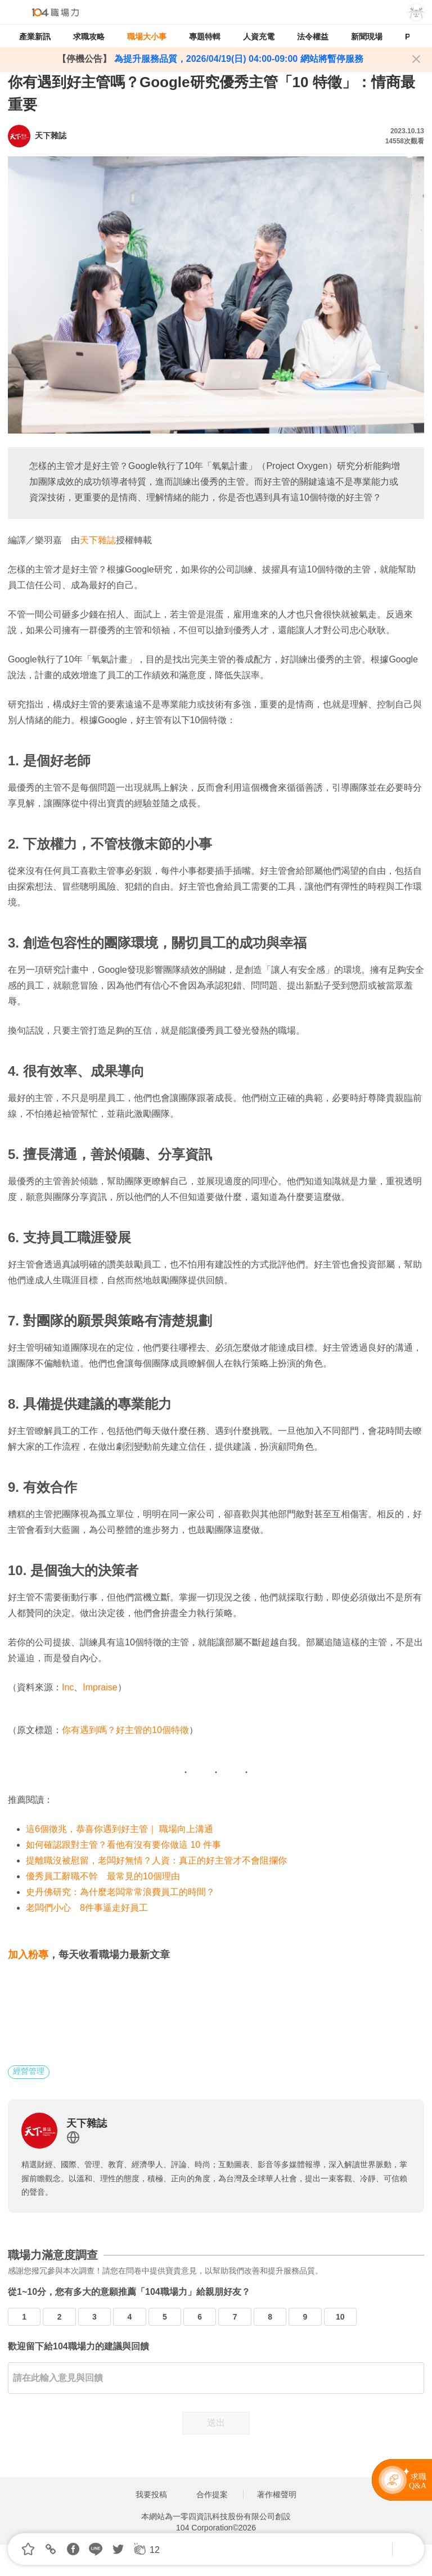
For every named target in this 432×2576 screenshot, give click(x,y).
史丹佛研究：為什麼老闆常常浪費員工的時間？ (120, 1892)
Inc (68, 1687)
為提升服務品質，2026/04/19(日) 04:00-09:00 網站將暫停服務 (237, 59)
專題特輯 (204, 36)
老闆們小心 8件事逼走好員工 (87, 1907)
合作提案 (212, 2494)
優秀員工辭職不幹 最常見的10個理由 (103, 1876)
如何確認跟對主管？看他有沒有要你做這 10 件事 (123, 1844)
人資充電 (258, 36)
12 (155, 2550)
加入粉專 (28, 1954)
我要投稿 (151, 2494)
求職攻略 (89, 36)
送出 (216, 2423)
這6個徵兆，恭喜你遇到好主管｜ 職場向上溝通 (119, 1829)
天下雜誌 (98, 540)
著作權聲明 (276, 2494)
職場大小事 (146, 36)
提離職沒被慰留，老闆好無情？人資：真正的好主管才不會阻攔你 (156, 1860)
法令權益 (312, 36)
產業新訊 (35, 36)
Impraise (100, 1687)
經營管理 (28, 2071)
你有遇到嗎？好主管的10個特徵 (125, 1730)
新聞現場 (366, 36)
